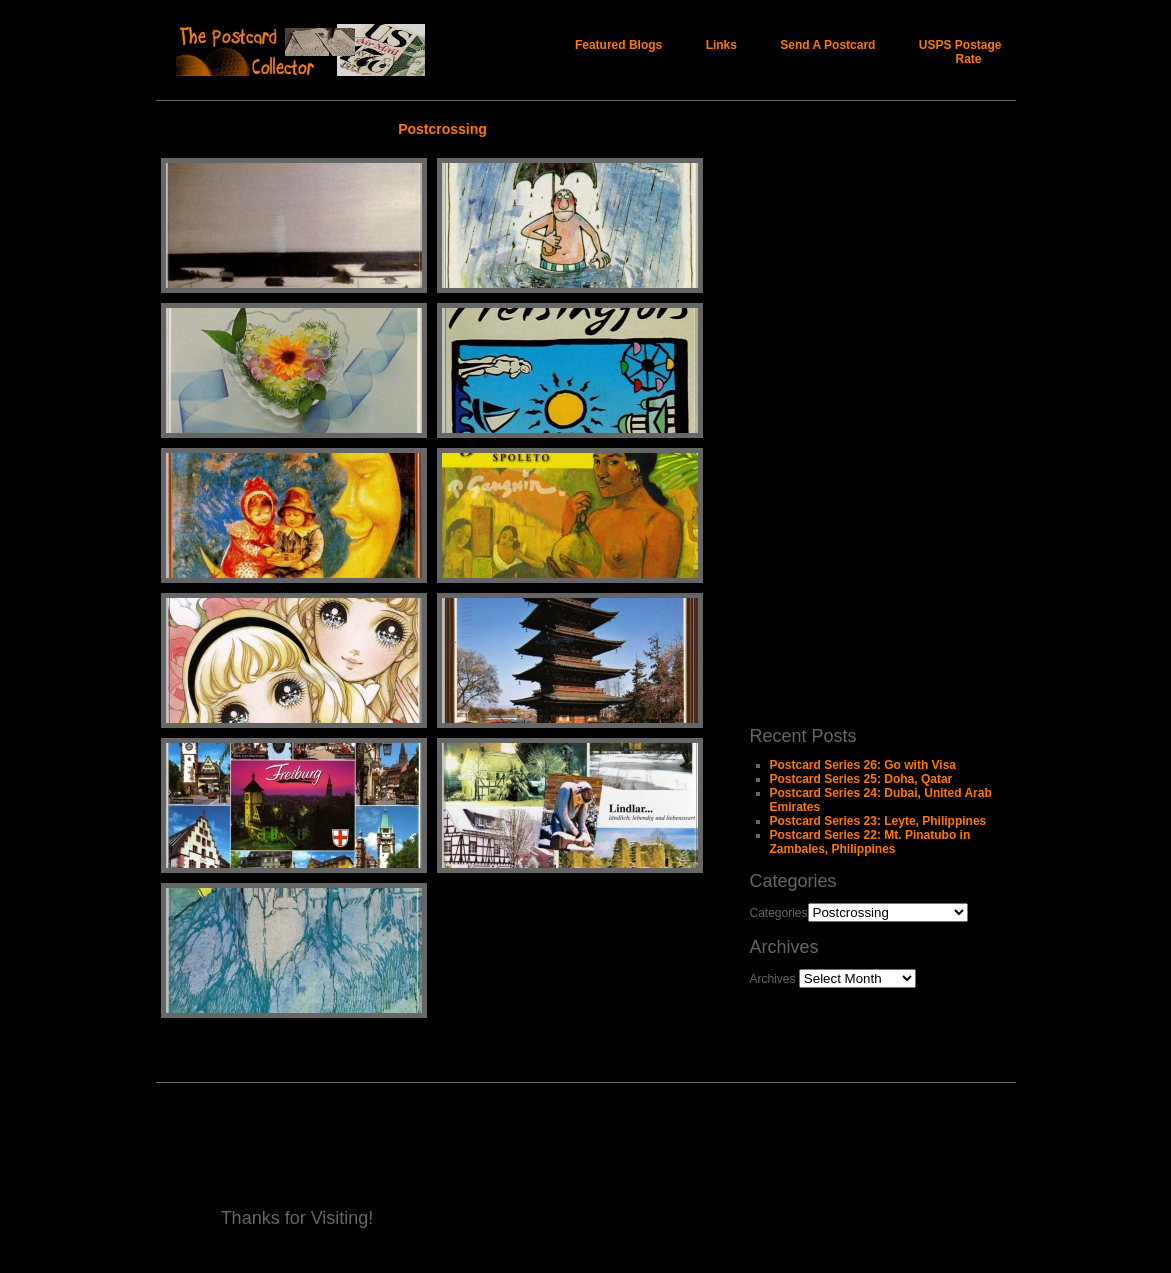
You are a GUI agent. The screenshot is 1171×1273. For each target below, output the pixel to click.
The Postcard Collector (328, 50)
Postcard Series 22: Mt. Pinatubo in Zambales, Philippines (870, 842)
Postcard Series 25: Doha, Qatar (861, 779)
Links (721, 45)
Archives (773, 979)
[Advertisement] (830, 411)
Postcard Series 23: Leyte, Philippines (878, 821)
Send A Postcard (827, 45)
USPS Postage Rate (960, 52)
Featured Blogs (618, 45)
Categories (779, 913)
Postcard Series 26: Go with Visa (863, 765)
